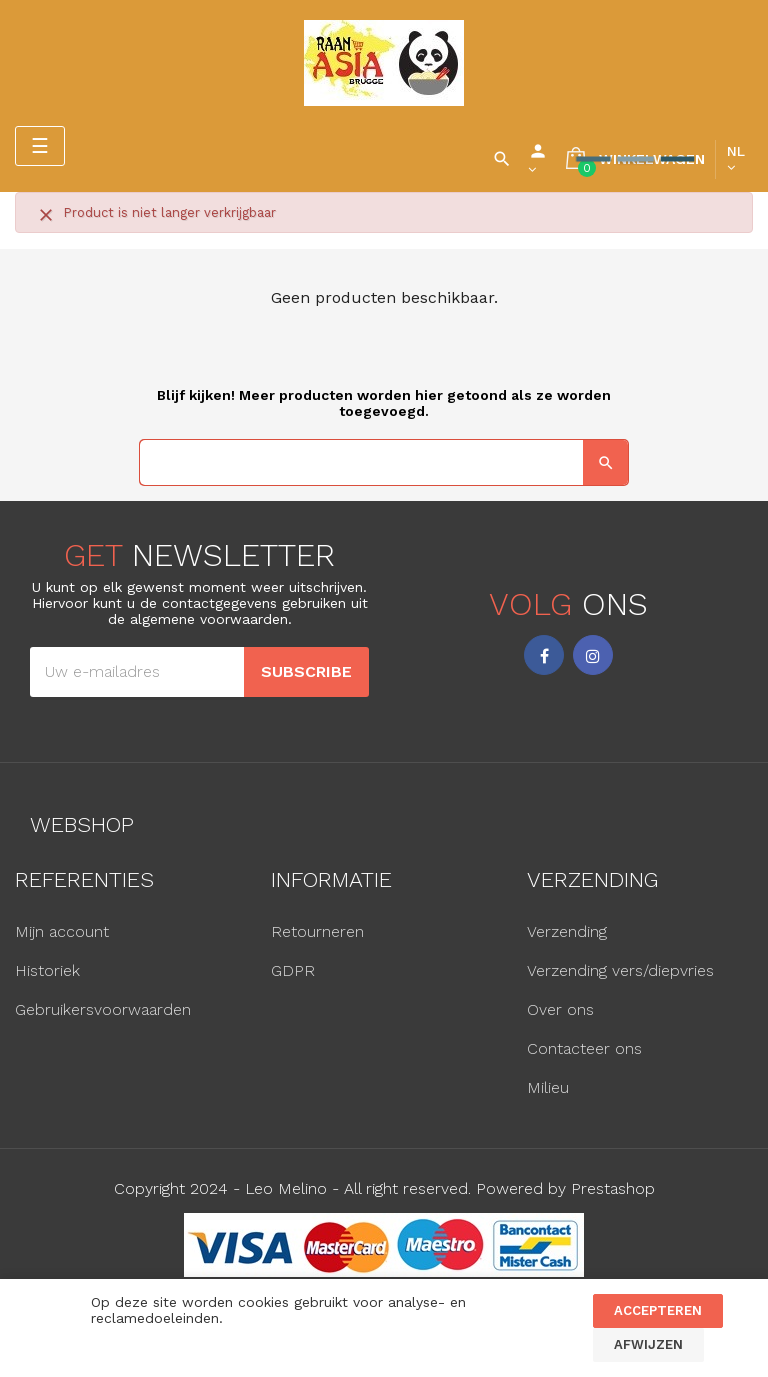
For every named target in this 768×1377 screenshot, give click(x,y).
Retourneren (317, 931)
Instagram (593, 655)
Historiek (47, 970)
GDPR (293, 970)
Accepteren (658, 1310)
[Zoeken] (384, 462)
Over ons (560, 1009)
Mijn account (62, 931)
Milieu (548, 1087)
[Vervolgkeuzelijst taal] (736, 159)
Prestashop (613, 1188)
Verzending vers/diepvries (620, 970)
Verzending (567, 931)
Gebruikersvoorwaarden (103, 1009)
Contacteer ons (584, 1048)
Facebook (544, 655)
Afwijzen (648, 1344)
